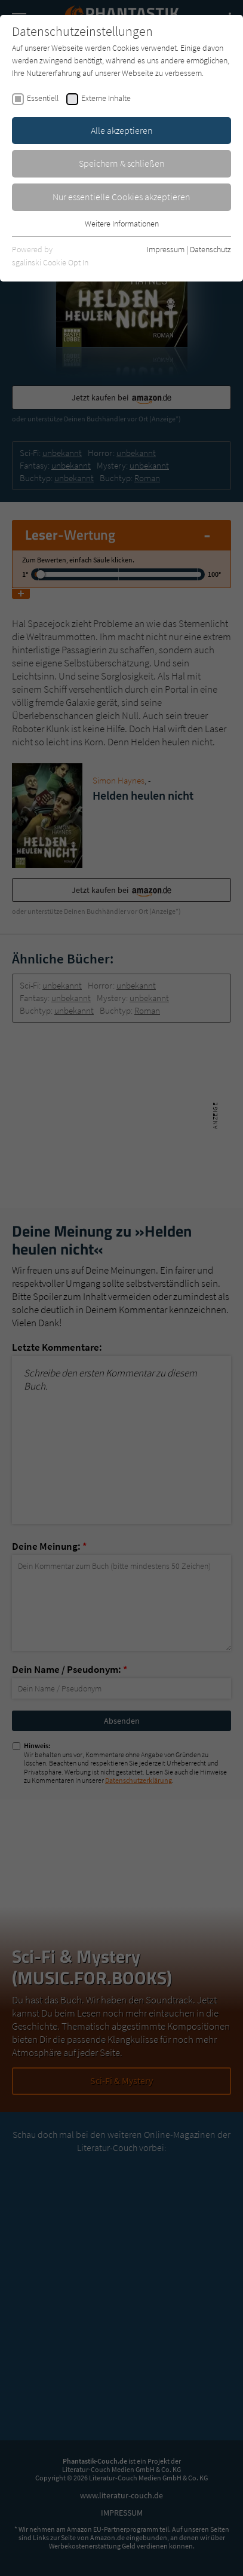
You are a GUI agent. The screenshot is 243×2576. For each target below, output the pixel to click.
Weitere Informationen (122, 223)
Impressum (165, 249)
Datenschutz (210, 249)
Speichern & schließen (122, 163)
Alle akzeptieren (122, 130)
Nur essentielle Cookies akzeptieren (121, 197)
